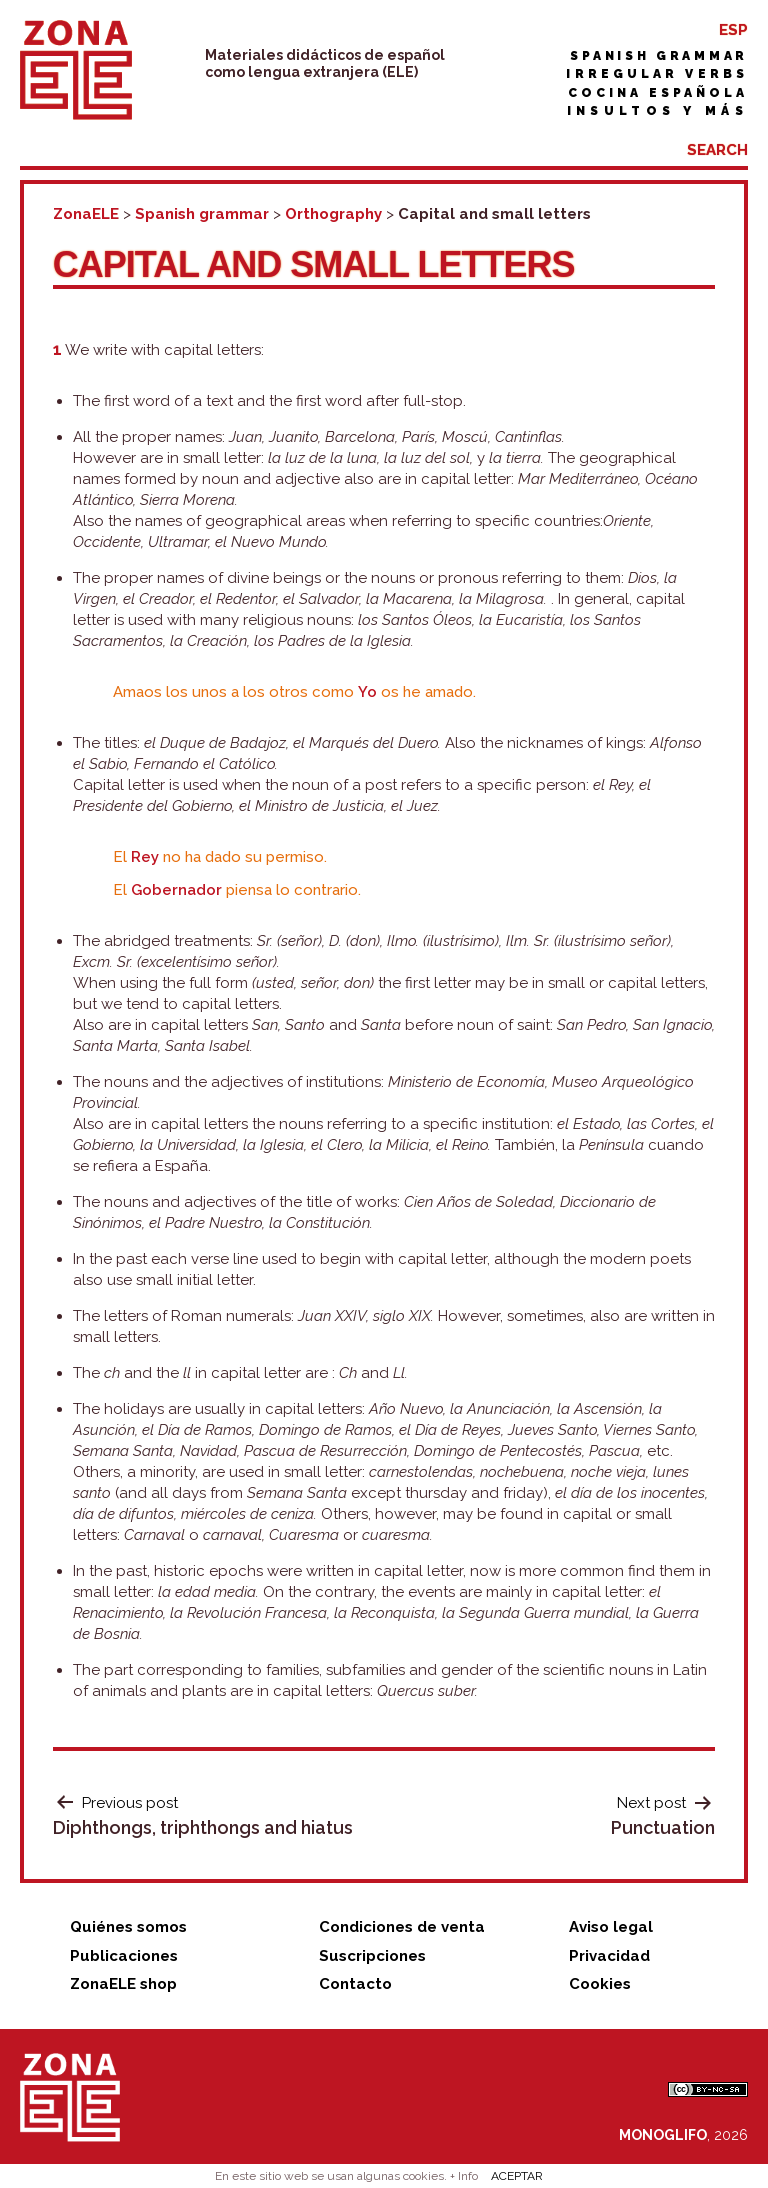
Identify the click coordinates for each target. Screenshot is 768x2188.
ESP (733, 30)
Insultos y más (657, 111)
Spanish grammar (659, 56)
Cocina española (658, 93)
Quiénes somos (128, 1927)
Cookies (600, 1984)
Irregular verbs (657, 74)
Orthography (333, 214)
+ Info (464, 2176)
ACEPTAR (517, 2176)
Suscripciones (372, 1956)
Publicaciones (124, 1956)
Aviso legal (611, 1927)
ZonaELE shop (123, 1984)
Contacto (355, 1984)
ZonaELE (86, 214)
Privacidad (609, 1956)
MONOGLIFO (663, 2135)
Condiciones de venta (402, 1927)
